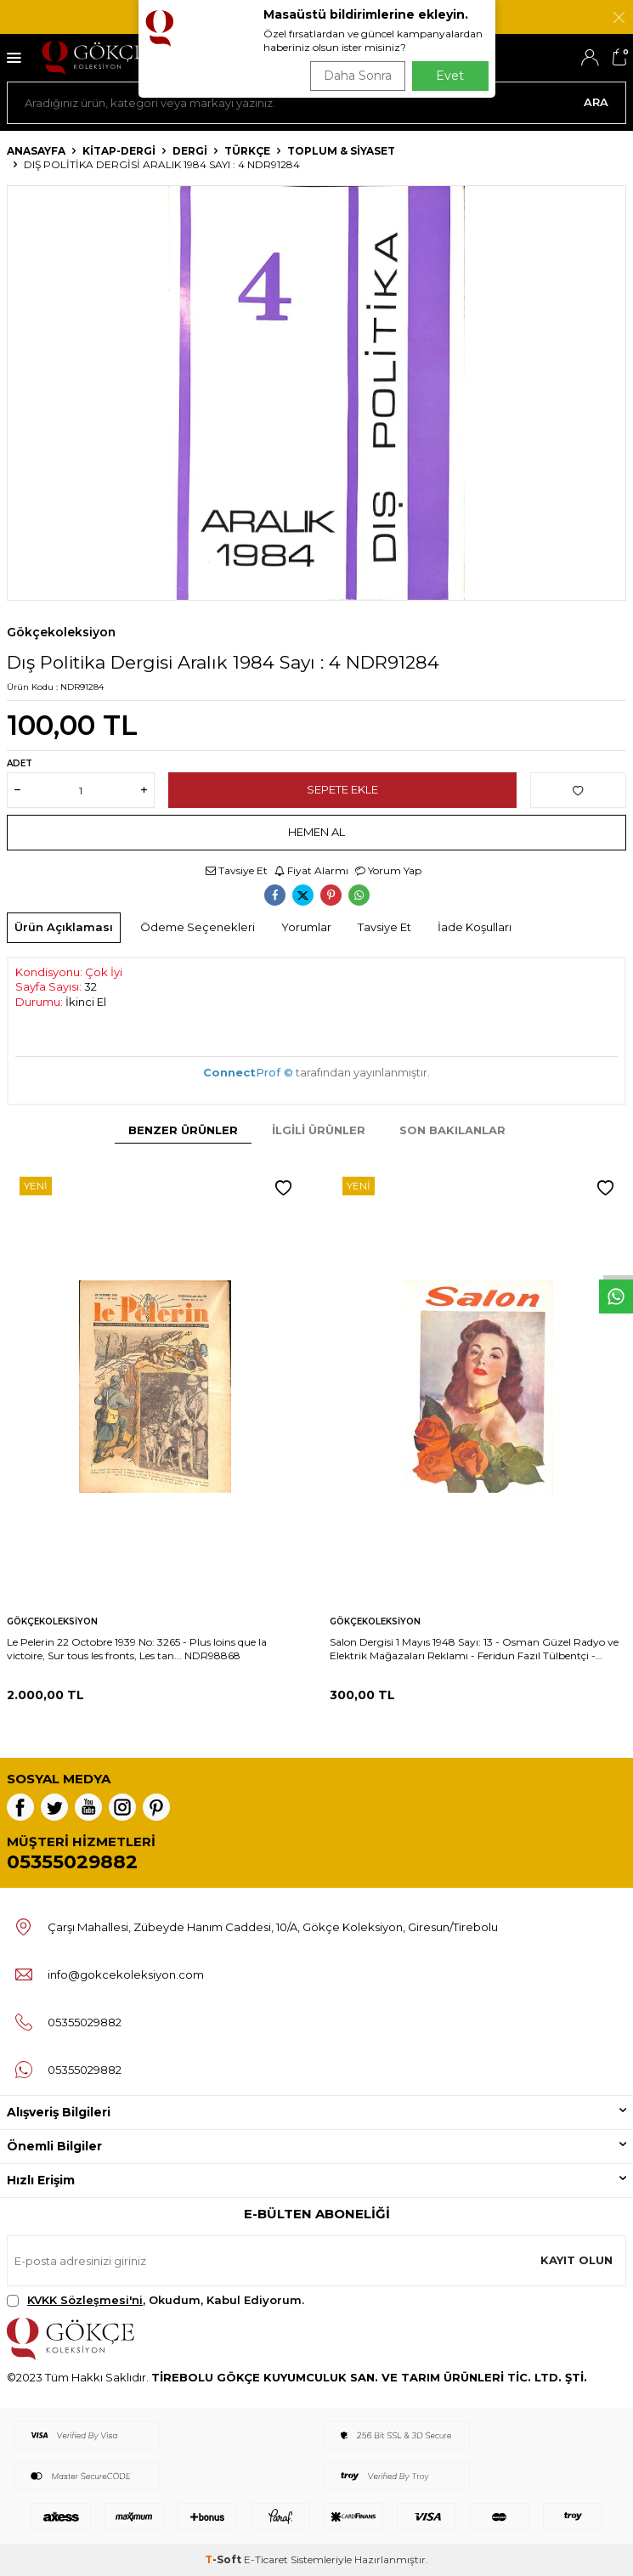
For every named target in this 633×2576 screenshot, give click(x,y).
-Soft (224, 2559)
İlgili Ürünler (318, 1130)
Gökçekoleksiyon (61, 632)
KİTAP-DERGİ (118, 150)
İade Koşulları (474, 927)
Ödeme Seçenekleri (197, 927)
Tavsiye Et (237, 870)
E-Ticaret (266, 2559)
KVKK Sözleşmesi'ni (85, 2300)
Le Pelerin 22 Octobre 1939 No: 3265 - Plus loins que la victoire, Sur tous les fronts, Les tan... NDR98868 (137, 1648)
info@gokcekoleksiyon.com (126, 1974)
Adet (19, 763)
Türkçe (247, 150)
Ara (596, 102)
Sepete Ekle (342, 789)
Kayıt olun (576, 2260)
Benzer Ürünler (183, 1130)
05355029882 (72, 1861)
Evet (450, 75)
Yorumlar (306, 927)
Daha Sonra (358, 75)
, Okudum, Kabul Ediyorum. (155, 2300)
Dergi (189, 150)
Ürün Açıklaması (63, 927)
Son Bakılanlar (452, 1130)
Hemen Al (316, 832)
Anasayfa (36, 150)
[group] (316, 393)
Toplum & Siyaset (341, 150)
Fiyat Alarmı (311, 870)
